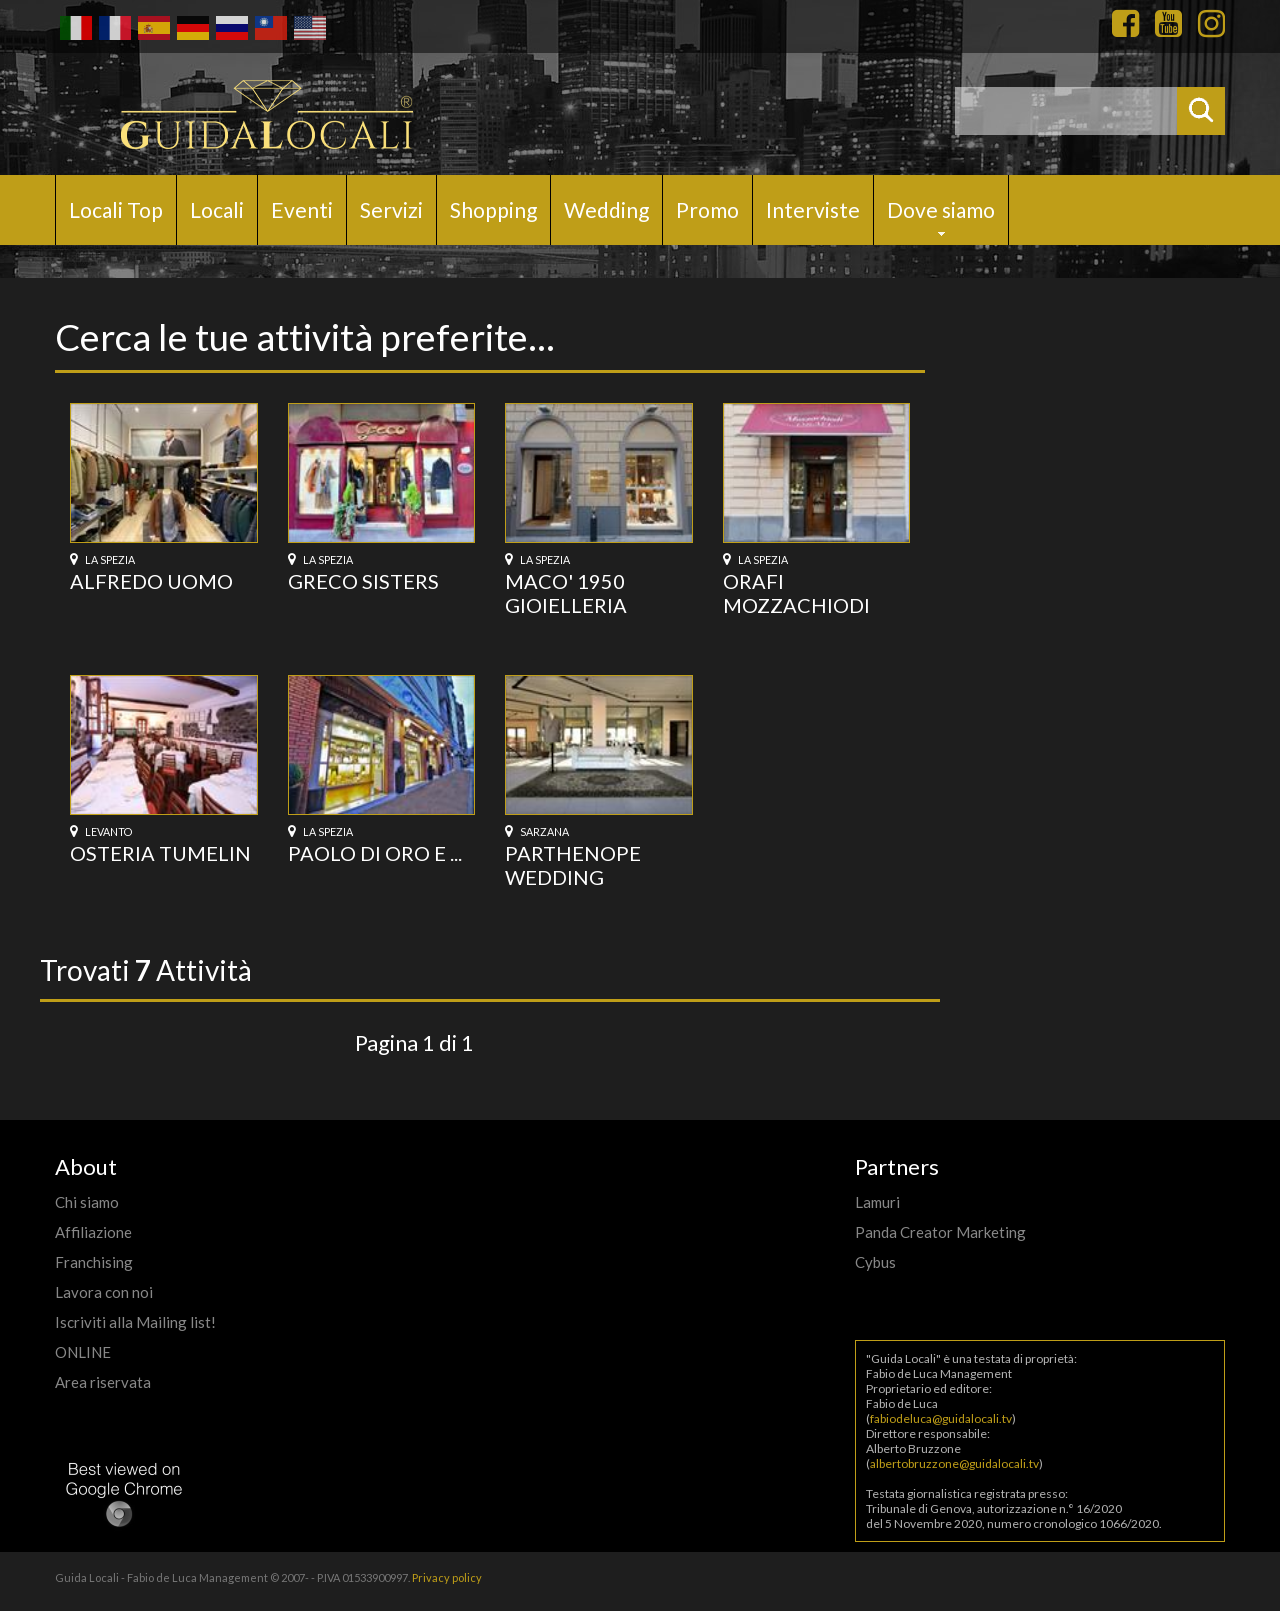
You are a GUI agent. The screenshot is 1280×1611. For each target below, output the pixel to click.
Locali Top (116, 209)
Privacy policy (447, 1577)
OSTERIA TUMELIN (160, 853)
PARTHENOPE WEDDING (573, 865)
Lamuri (877, 1202)
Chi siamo (87, 1202)
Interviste (813, 209)
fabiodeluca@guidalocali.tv (941, 1418)
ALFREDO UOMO (151, 581)
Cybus (875, 1262)
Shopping (493, 209)
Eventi (302, 209)
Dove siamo (941, 209)
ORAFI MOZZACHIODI (796, 593)
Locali (217, 209)
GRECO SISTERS (363, 581)
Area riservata (103, 1382)
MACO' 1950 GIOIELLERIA (566, 593)
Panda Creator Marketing (940, 1232)
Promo (707, 209)
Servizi (391, 209)
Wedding (606, 209)
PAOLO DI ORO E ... (375, 853)
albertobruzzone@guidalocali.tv (954, 1463)
